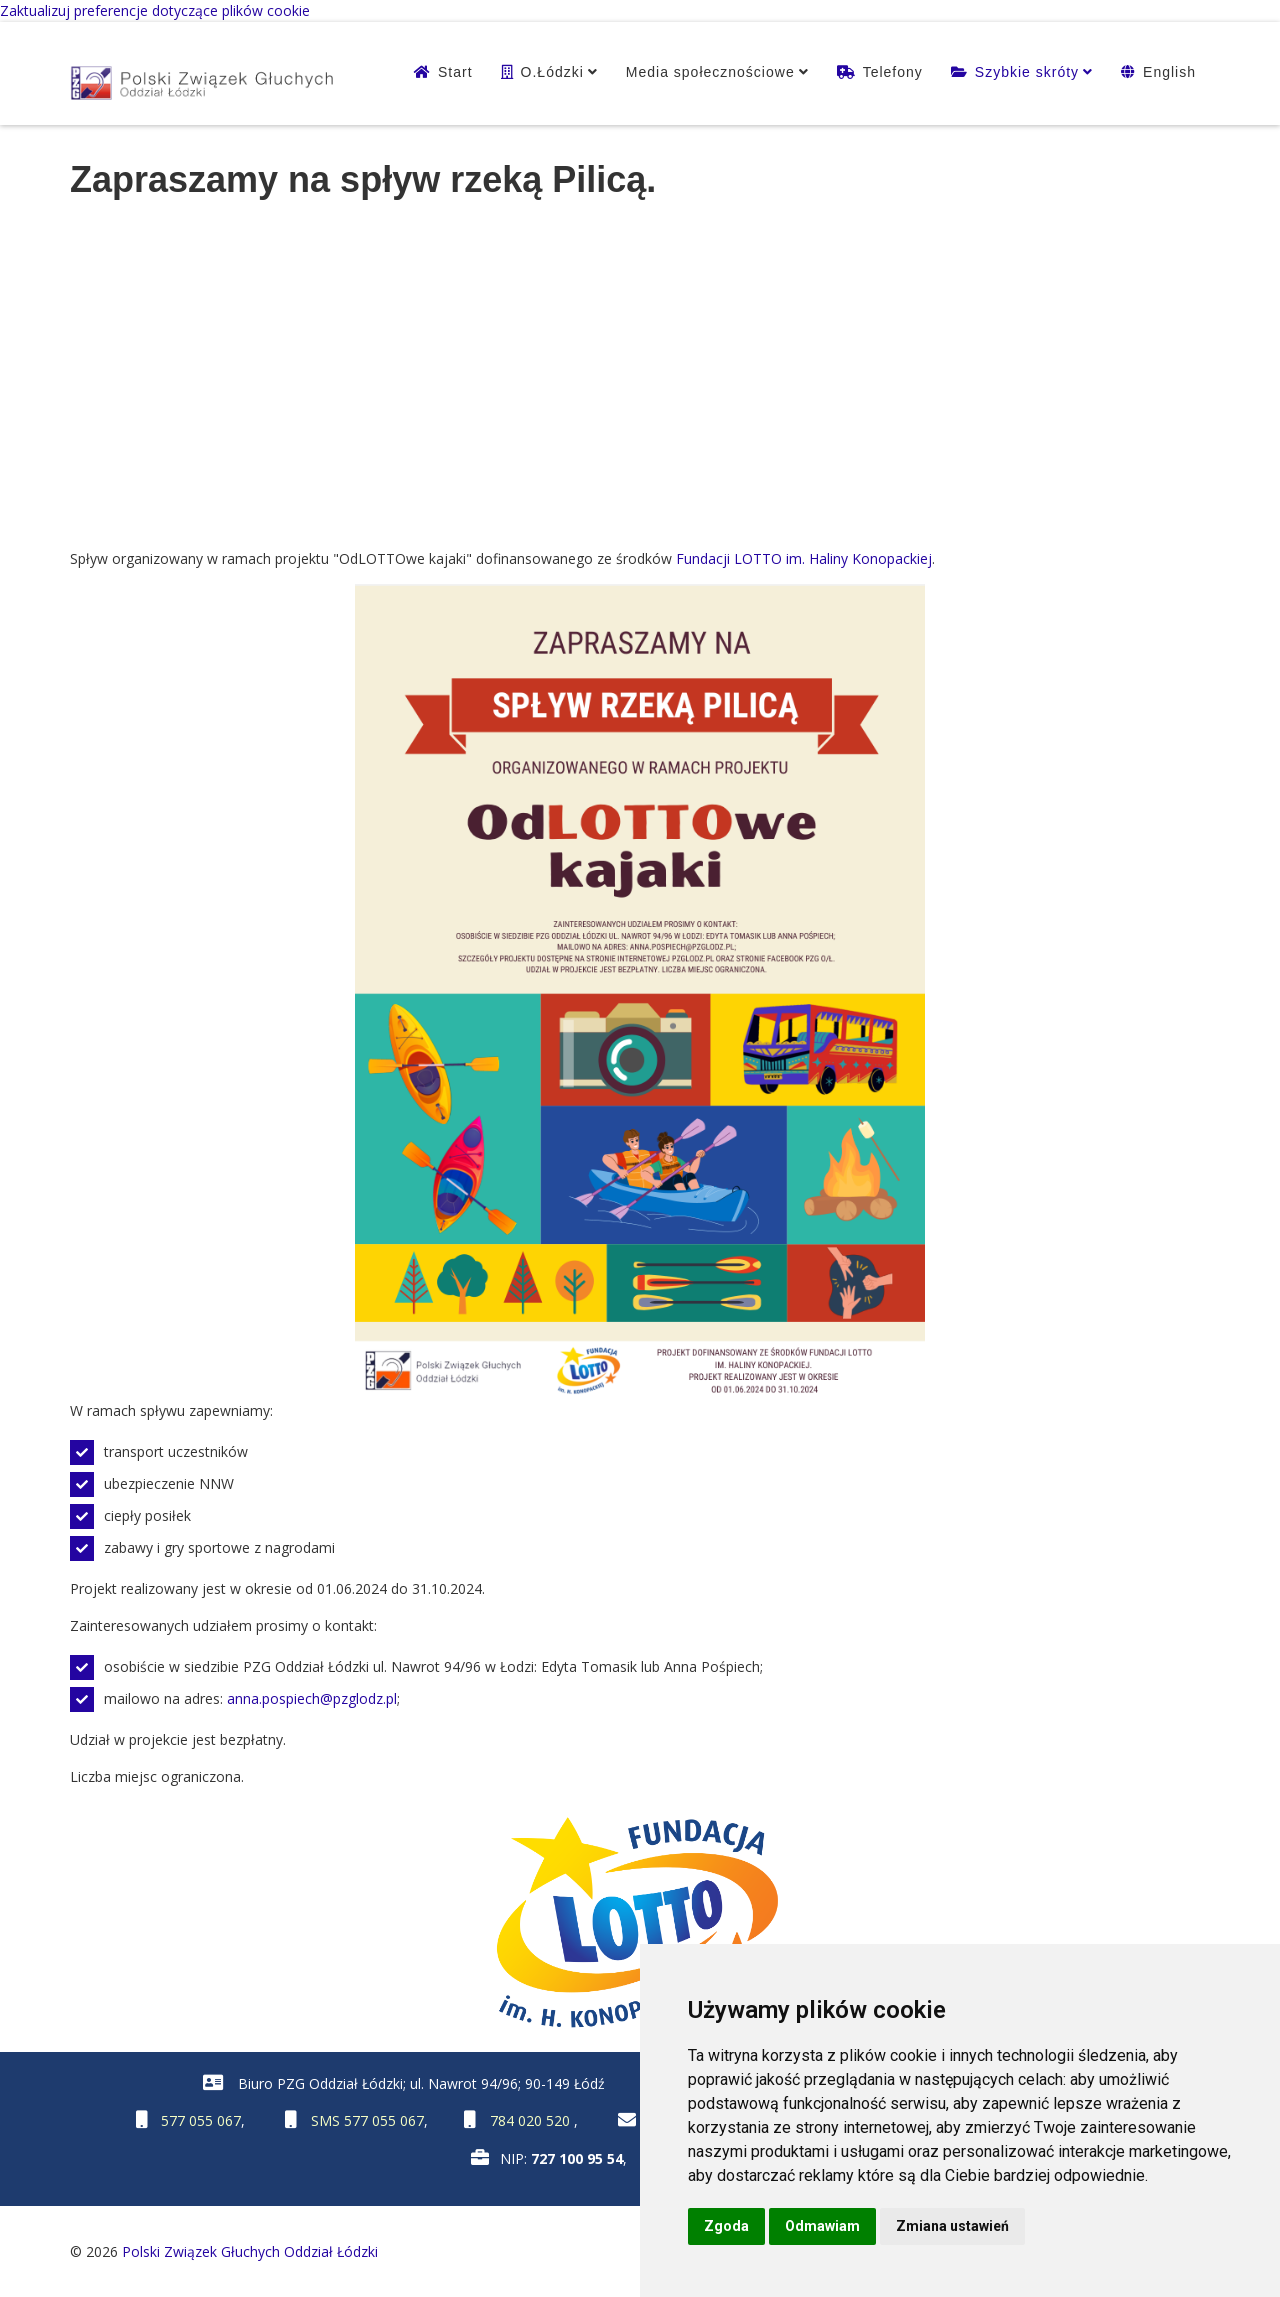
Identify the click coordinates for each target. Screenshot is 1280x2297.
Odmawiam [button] (822, 2226)
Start (455, 72)
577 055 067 (201, 2120)
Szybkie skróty (1027, 72)
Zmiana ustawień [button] (952, 2226)
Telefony (893, 72)
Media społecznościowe (710, 72)
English (1169, 72)
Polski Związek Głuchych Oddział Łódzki (250, 2251)
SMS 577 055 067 (367, 2120)
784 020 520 (532, 2120)
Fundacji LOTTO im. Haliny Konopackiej (804, 558)
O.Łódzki (552, 72)
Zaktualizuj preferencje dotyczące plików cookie (155, 10)
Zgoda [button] (726, 2226)
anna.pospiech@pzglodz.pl (312, 1698)
